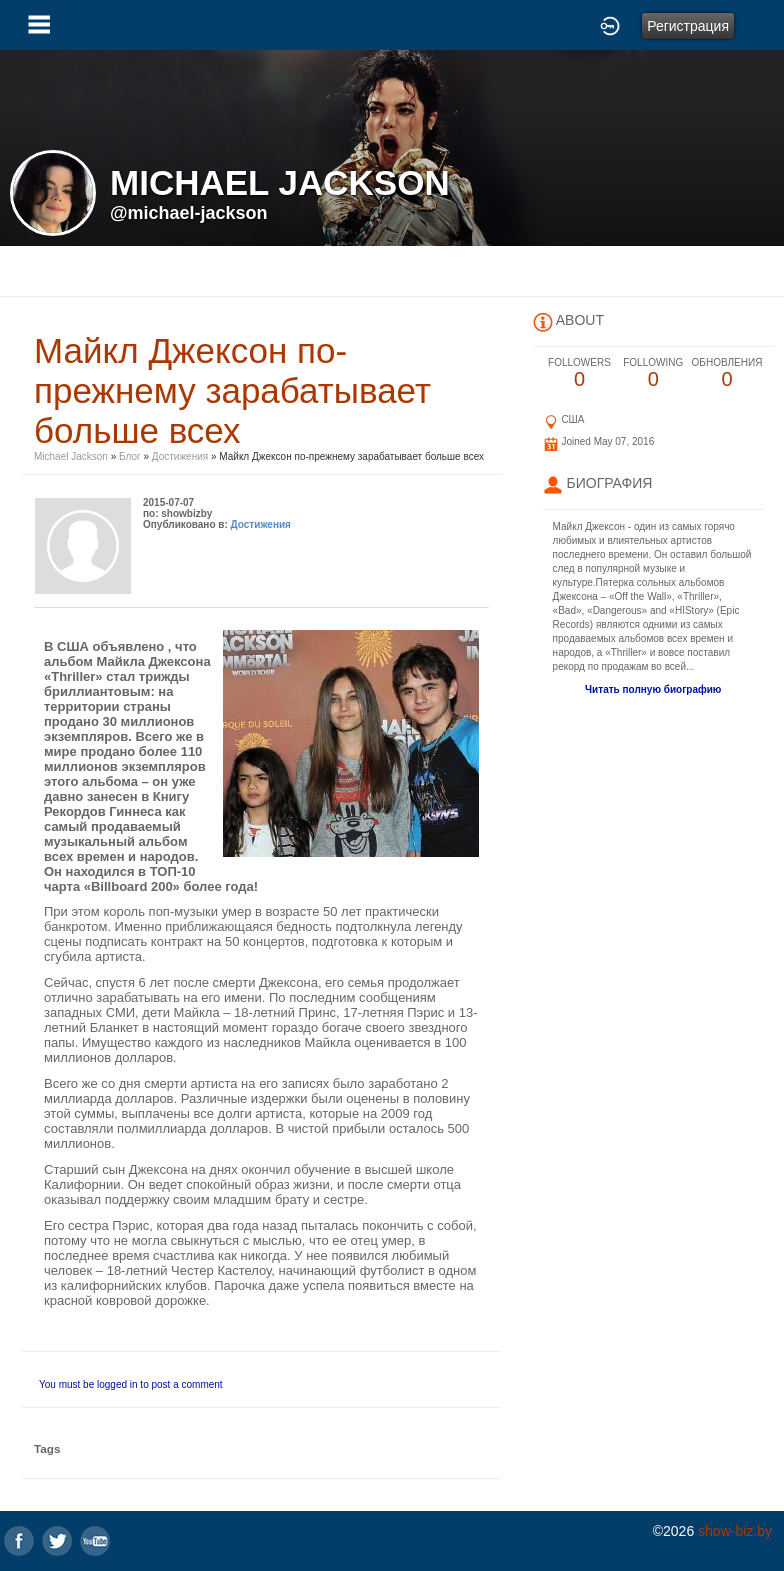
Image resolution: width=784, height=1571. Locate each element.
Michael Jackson (72, 456)
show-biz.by (735, 1531)
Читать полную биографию (653, 689)
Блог (130, 456)
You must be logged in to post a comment (131, 1384)
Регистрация (688, 26)
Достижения (180, 456)
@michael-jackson (189, 213)
